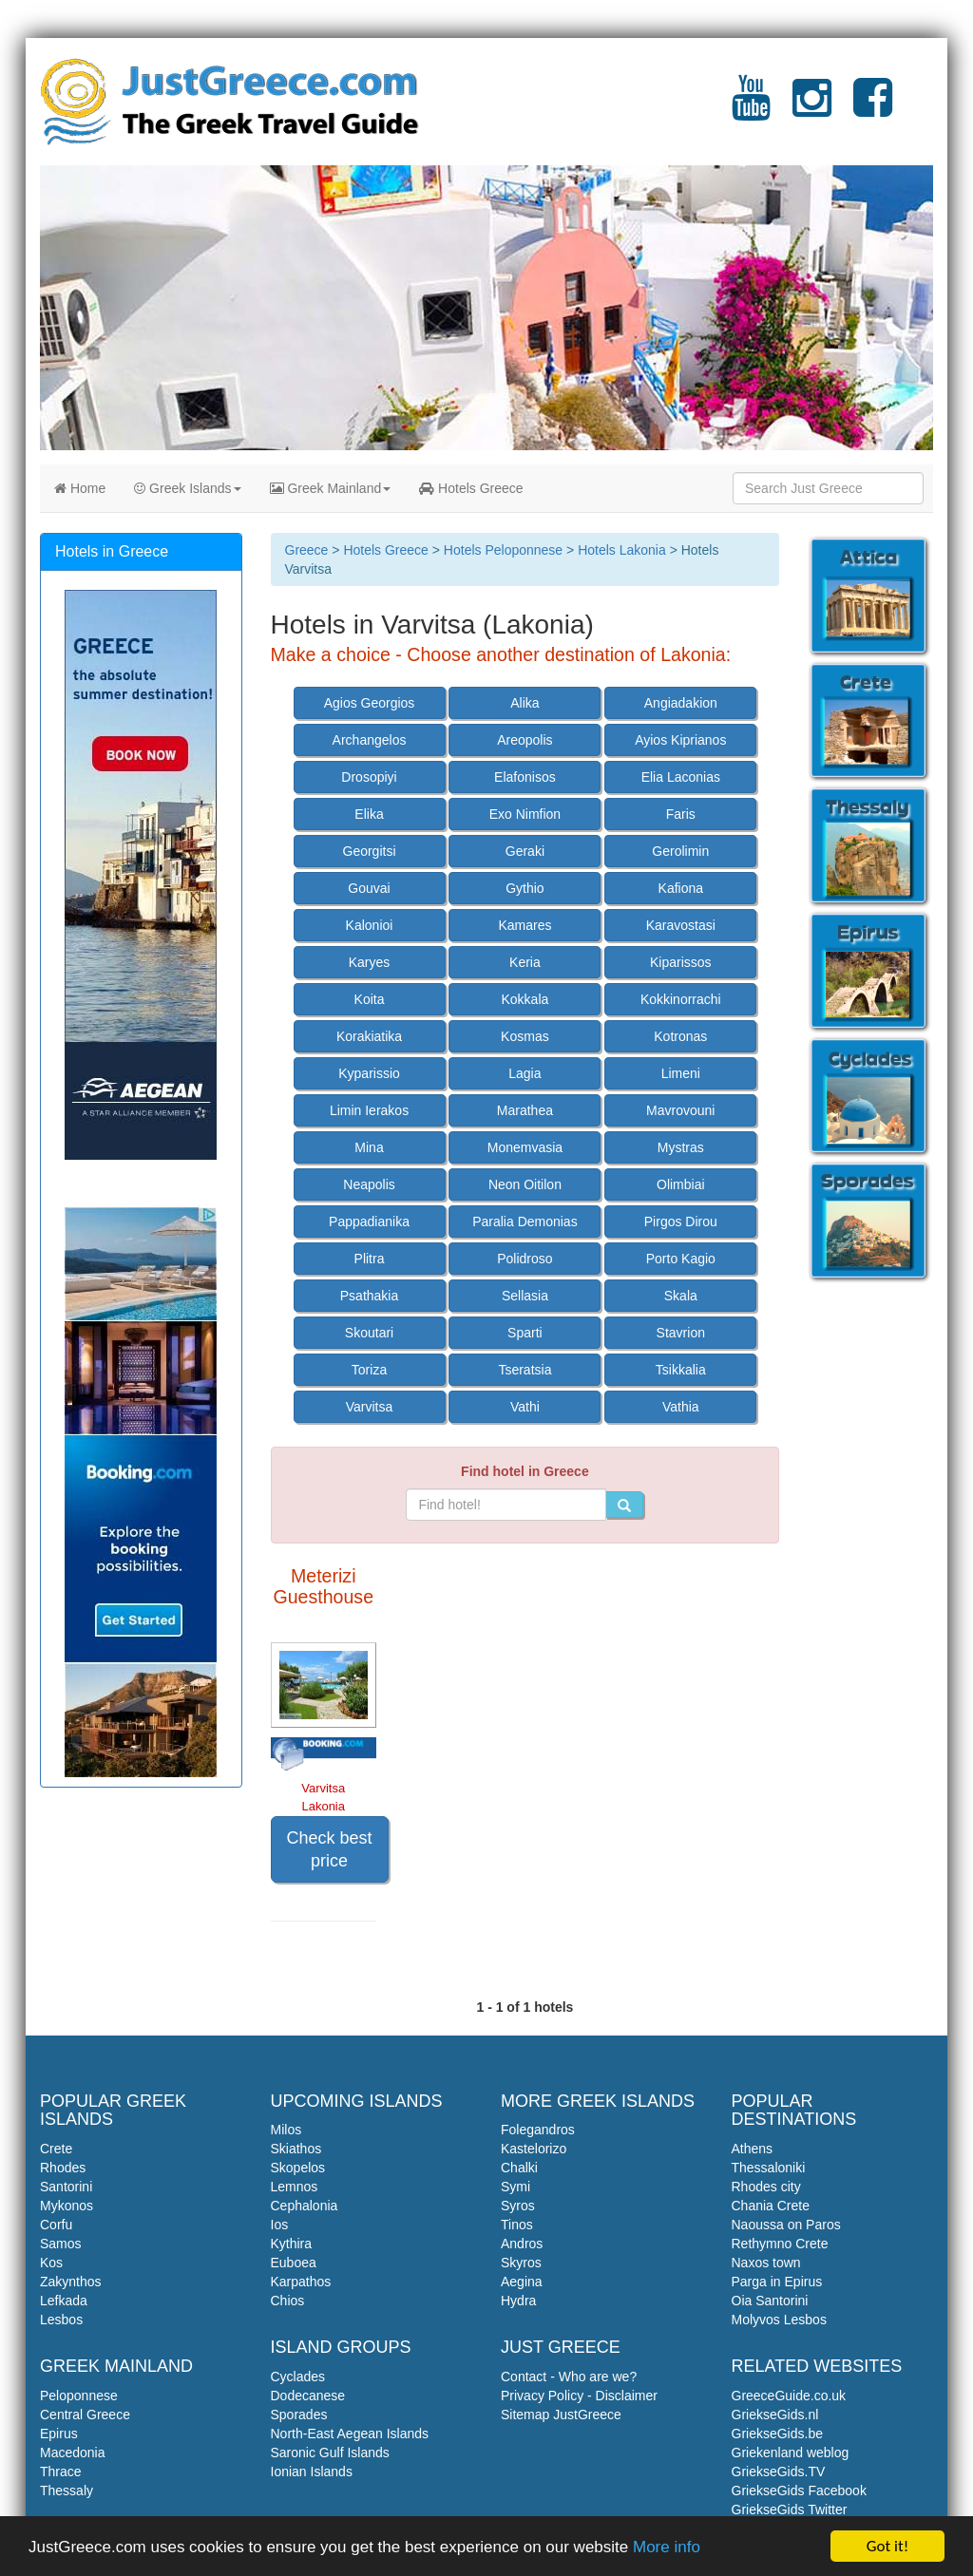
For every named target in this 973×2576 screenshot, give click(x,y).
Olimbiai (681, 1184)
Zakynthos (71, 2281)
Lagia (524, 1073)
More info (666, 2548)
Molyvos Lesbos (779, 2319)
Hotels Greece (471, 488)
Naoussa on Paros (786, 2224)
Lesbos (61, 2319)
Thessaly (66, 2490)
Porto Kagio (680, 1258)
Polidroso (524, 1258)
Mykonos (66, 2205)
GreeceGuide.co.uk (789, 2395)
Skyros (521, 2262)
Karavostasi (680, 925)
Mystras (681, 1147)
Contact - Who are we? (569, 2376)
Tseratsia (524, 1369)
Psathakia (369, 1295)
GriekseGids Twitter (790, 2509)
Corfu (56, 2224)
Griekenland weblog (790, 2452)
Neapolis (368, 1184)
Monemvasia (525, 1147)
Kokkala (525, 999)
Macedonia (72, 2452)
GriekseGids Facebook (799, 2490)
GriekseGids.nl (775, 2414)
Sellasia (525, 1295)
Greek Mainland (330, 488)
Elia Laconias (680, 777)
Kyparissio (369, 1073)
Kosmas (525, 1036)
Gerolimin (680, 851)
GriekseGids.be (777, 2433)
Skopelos (298, 2167)
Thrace (61, 2471)
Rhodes (63, 2167)
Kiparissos (681, 962)
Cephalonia (304, 2205)
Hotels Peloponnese (503, 550)
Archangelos (370, 740)
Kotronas (680, 1036)
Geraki (525, 851)
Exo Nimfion (525, 814)
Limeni (680, 1073)
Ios (280, 2224)
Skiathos (296, 2148)
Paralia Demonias (525, 1221)
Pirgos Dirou (680, 1221)
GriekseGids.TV (779, 2471)
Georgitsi (369, 851)
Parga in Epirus (777, 2281)
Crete (56, 2148)
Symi (515, 2186)
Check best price (329, 1849)
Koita (369, 999)
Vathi (525, 1406)
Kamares (524, 925)
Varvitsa (369, 1406)
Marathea (525, 1110)
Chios (288, 2300)
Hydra (518, 2300)
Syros (518, 2205)
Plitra (369, 1258)
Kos (51, 2262)
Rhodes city (766, 2186)
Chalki (519, 2167)
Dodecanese (308, 2395)
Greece (307, 550)
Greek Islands (187, 488)
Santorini (66, 2186)
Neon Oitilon (525, 1184)
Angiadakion (680, 702)
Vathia (680, 1406)
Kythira (292, 2243)
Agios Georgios (369, 702)
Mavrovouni (680, 1110)
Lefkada (63, 2300)
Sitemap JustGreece (561, 2414)
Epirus (59, 2433)
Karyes (370, 962)
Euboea (293, 2262)
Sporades (299, 2414)
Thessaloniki (769, 2167)
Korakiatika (369, 1036)
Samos (61, 2243)
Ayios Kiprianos (680, 740)
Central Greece (85, 2414)
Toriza (369, 1369)
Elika (368, 814)
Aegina (522, 2281)
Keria (525, 962)
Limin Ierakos (369, 1110)
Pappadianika (369, 1221)
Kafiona (680, 888)
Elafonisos (525, 777)
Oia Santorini (770, 2300)
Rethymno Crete (780, 2243)
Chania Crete (771, 2205)
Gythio (525, 888)
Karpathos (301, 2281)
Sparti (525, 1332)
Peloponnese (79, 2395)
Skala (680, 1295)
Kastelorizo (533, 2148)
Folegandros (538, 2129)
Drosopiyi (368, 777)
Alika (524, 702)
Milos (286, 2129)
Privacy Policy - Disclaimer (579, 2395)
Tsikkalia (681, 1369)
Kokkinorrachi (680, 999)
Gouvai (369, 888)
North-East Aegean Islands (350, 2433)
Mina (368, 1147)
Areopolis (524, 740)
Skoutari (369, 1332)
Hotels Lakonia (622, 550)
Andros (522, 2243)
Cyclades (298, 2376)
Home (79, 488)
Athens (752, 2148)
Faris (681, 814)
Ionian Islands (312, 2471)
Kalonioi (369, 925)
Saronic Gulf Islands (330, 2452)
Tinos (517, 2224)
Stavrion (681, 1332)
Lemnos (294, 2186)
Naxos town (766, 2262)
